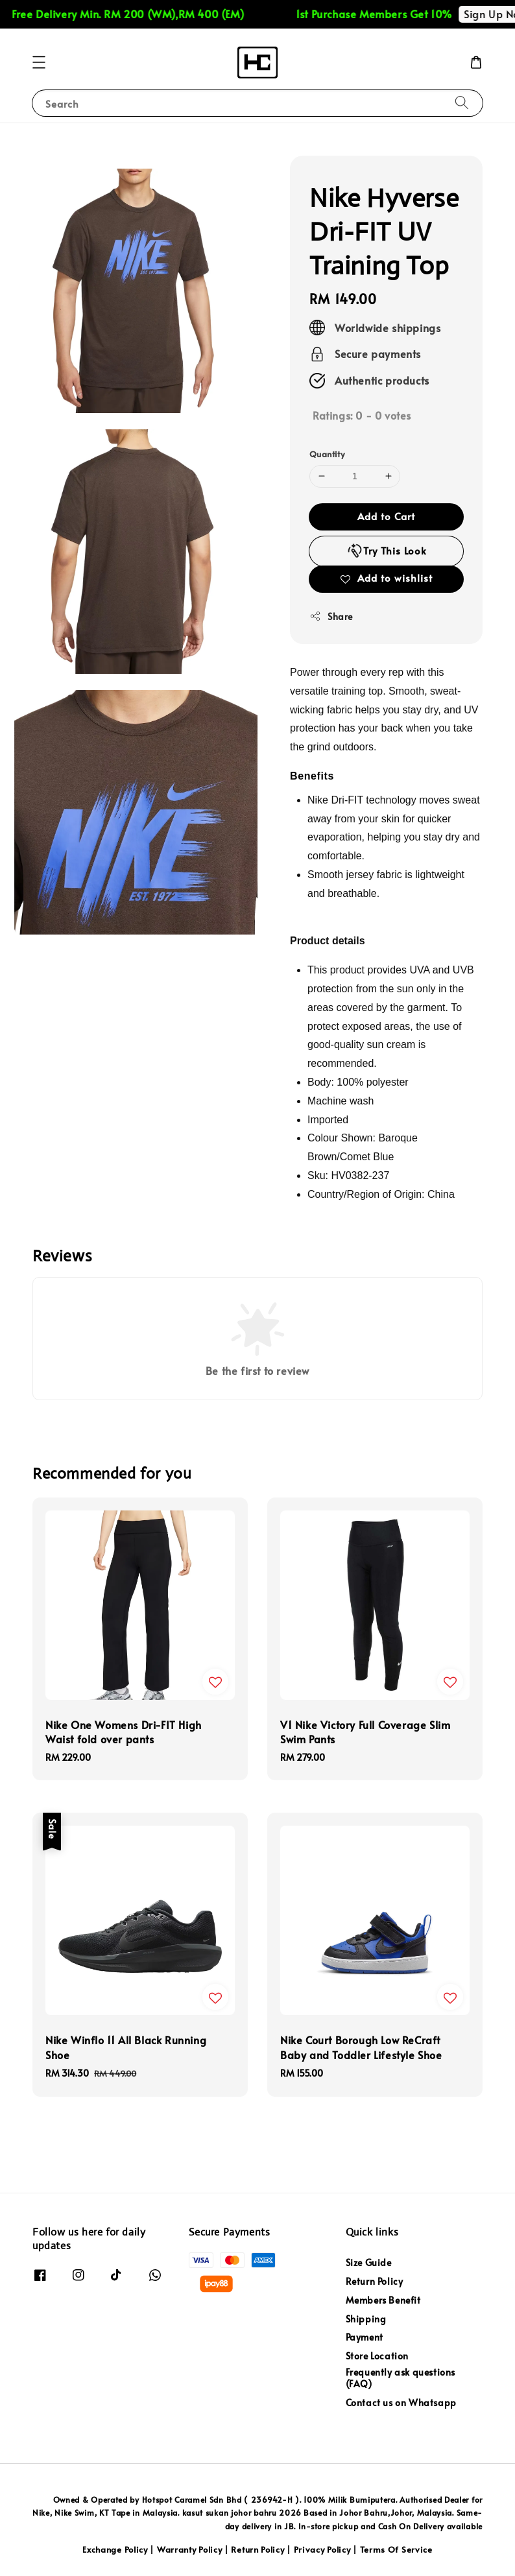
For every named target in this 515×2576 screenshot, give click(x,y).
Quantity (326, 454)
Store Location (377, 2356)
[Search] (462, 102)
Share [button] (331, 616)
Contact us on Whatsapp (401, 2402)
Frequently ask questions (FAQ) (400, 2378)
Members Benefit (383, 2300)
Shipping (366, 2319)
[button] (39, 62)
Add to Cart (386, 516)
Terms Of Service (396, 2549)
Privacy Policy (322, 2549)
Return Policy (374, 2281)
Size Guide (369, 2263)
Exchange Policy (115, 2549)
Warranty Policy (189, 2549)
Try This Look (386, 550)
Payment (364, 2337)
